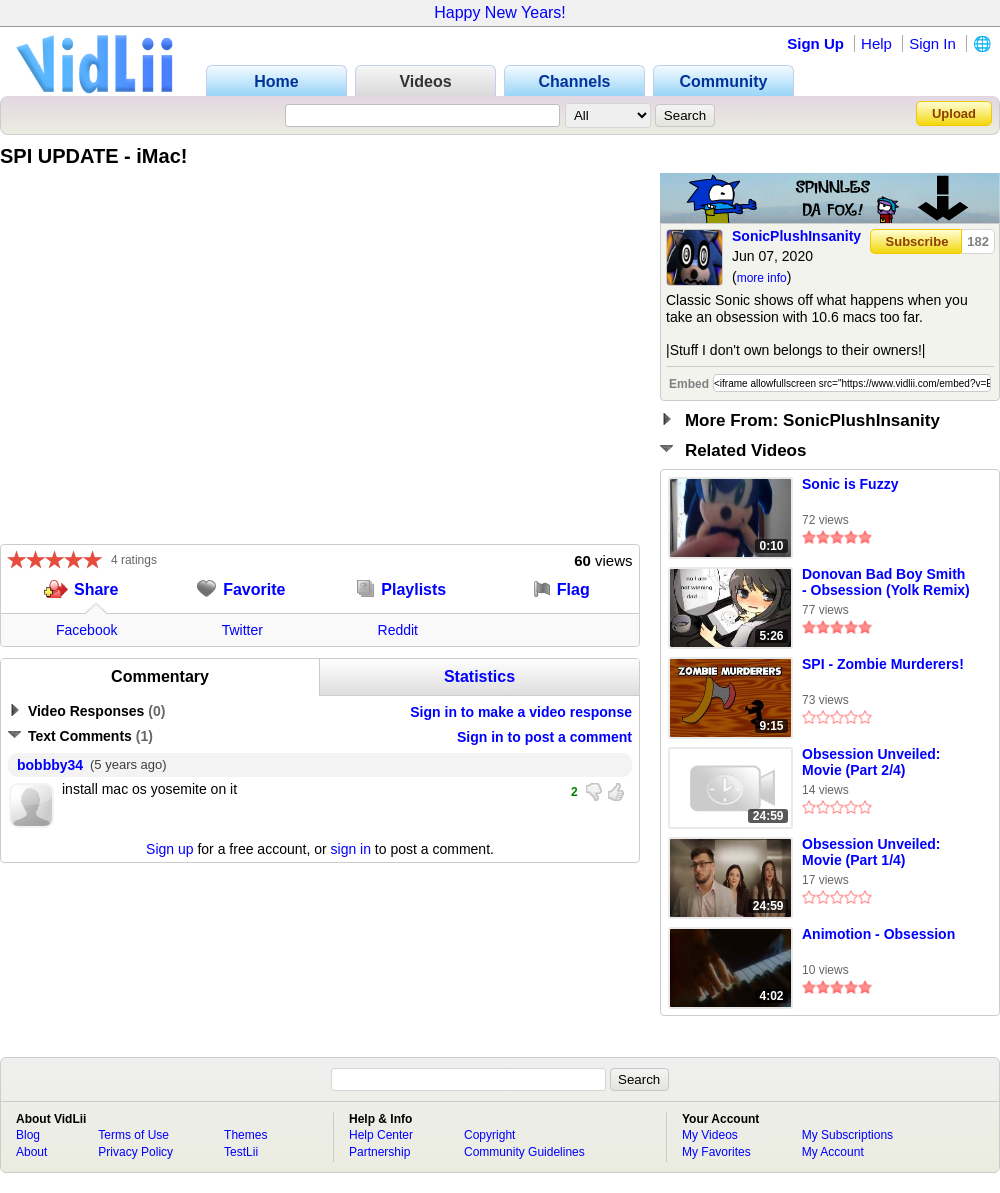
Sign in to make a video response (521, 712)
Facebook (86, 630)
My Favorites (716, 1152)
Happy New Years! (500, 12)
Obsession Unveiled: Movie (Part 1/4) (871, 852)
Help (876, 43)
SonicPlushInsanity (796, 236)
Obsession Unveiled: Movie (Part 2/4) (871, 762)
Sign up (169, 849)
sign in (351, 849)
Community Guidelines (524, 1152)
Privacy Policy (135, 1152)
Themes (245, 1135)
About (31, 1152)
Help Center (381, 1135)
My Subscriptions (847, 1135)
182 (978, 241)
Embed (689, 384)
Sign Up (815, 43)
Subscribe (917, 241)
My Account (833, 1152)
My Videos (710, 1135)
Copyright (489, 1135)
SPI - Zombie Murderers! (883, 664)
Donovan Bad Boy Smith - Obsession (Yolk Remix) (886, 582)
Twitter (242, 630)
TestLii (241, 1152)
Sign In (932, 43)
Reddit (398, 630)
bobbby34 (50, 765)
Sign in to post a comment (544, 737)
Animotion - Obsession (878, 934)
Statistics (479, 676)
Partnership (379, 1152)
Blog (28, 1135)
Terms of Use (133, 1135)
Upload (954, 113)
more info (762, 278)
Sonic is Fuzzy (850, 484)
